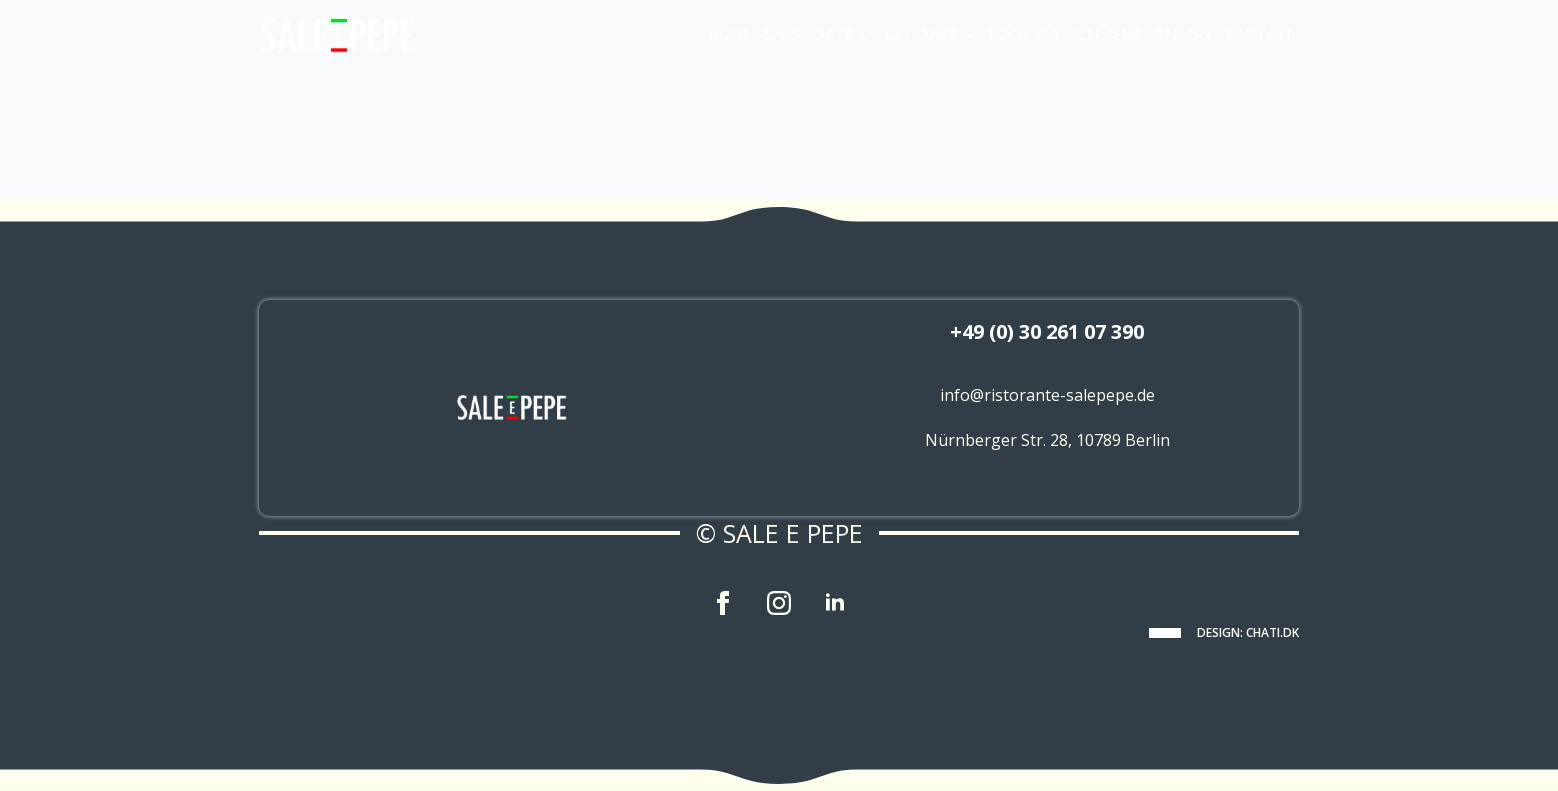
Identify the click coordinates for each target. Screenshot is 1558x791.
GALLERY (1183, 34)
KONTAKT (1259, 34)
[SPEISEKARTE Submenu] (864, 35)
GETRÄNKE (921, 34)
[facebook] (723, 603)
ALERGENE (1106, 34)
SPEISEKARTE (808, 34)
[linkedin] (835, 603)
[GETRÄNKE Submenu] (969, 35)
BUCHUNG (1023, 34)
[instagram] (779, 603)
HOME (730, 34)
